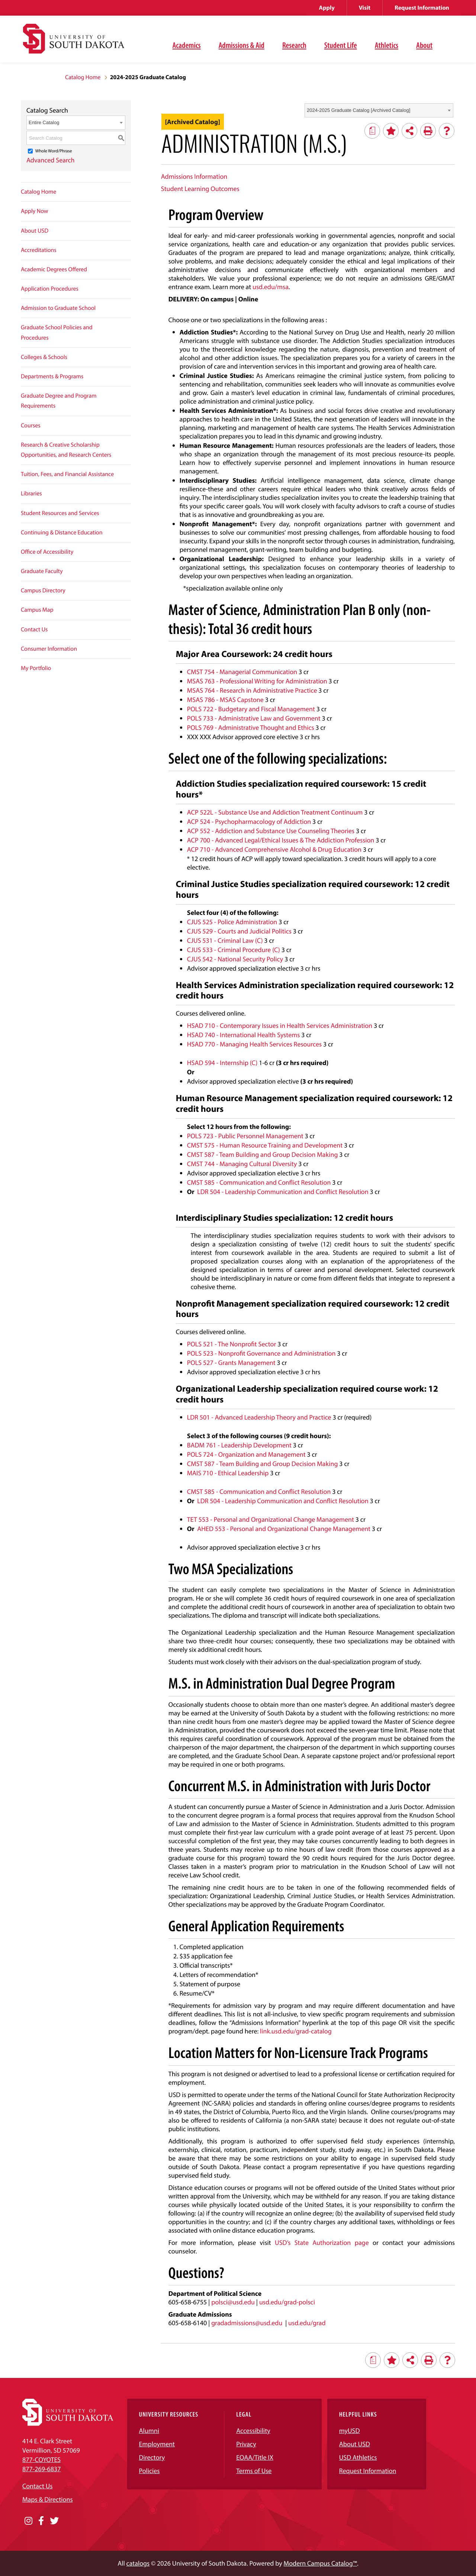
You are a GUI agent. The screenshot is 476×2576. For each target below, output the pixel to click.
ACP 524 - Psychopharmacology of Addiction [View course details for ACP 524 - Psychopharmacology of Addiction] (249, 821)
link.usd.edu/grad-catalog (296, 2031)
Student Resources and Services (60, 513)
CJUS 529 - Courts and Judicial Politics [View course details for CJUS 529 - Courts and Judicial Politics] (239, 931)
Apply (327, 8)
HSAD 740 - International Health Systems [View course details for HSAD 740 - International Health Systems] (243, 1034)
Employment (157, 2444)
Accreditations (39, 250)
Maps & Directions (47, 2499)
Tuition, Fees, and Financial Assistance (67, 474)
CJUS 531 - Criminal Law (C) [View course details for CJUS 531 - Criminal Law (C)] (225, 940)
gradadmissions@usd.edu (246, 2322)
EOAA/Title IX (254, 2457)
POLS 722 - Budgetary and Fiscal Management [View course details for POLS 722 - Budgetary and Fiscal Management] (251, 709)
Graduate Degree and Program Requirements (59, 401)
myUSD (349, 2430)
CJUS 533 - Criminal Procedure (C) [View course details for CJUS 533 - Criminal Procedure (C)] (233, 949)
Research (294, 45)
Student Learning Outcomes (200, 188)
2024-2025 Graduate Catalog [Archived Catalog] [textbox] (358, 110)
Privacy (246, 2444)
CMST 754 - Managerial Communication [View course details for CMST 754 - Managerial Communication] (242, 671)
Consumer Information (49, 649)
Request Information (422, 8)
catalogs (138, 2563)
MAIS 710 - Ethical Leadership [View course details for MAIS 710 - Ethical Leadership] (228, 1473)
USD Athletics (358, 2457)
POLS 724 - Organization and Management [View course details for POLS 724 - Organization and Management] (246, 1454)
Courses (31, 425)
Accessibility (253, 2430)
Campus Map (37, 610)
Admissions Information (194, 176)
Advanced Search (50, 160)
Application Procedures (49, 288)
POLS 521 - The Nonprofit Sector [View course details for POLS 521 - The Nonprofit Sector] (231, 1344)
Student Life (340, 45)
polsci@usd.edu (233, 2302)
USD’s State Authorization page (322, 2242)
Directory (152, 2457)
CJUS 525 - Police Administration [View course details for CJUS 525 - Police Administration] (232, 922)
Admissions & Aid (241, 45)
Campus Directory (43, 590)
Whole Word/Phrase (53, 151)
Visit (364, 8)
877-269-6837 (41, 2469)
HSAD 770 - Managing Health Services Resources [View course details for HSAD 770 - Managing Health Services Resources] (254, 1044)
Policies (149, 2470)
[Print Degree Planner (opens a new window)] (372, 131)
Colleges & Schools (44, 357)
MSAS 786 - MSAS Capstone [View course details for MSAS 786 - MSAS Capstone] (225, 699)
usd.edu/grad (307, 2322)
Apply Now (34, 211)
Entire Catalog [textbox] (44, 122)
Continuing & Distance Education (62, 532)
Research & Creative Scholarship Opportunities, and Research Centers (66, 450)
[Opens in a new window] (28, 2521)
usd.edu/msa (271, 286)
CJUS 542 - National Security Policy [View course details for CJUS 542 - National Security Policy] (235, 959)
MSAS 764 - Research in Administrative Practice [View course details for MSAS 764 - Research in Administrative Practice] (252, 690)
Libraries (31, 493)
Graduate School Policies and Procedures (57, 332)
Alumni (149, 2430)
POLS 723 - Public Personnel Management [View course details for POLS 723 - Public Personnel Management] (245, 1136)
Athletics (386, 45)
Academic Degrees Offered (54, 269)
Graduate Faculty (42, 571)
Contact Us (34, 629)
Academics (187, 45)
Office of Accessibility (47, 552)
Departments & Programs (52, 376)
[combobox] (379, 110)
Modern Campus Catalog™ (320, 2563)
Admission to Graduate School (58, 308)
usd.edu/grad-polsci (287, 2302)
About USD (34, 230)
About (424, 45)
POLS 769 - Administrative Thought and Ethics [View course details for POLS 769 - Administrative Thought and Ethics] (250, 727)
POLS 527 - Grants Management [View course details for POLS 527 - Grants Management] (231, 1362)
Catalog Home (82, 77)
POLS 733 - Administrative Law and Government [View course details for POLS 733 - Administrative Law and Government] (254, 718)
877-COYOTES (41, 2459)
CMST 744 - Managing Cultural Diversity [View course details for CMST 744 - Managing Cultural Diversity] (242, 1163)
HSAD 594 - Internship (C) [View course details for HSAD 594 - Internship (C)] (222, 1062)
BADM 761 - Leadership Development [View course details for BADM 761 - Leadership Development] (239, 1445)
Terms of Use (253, 2470)
